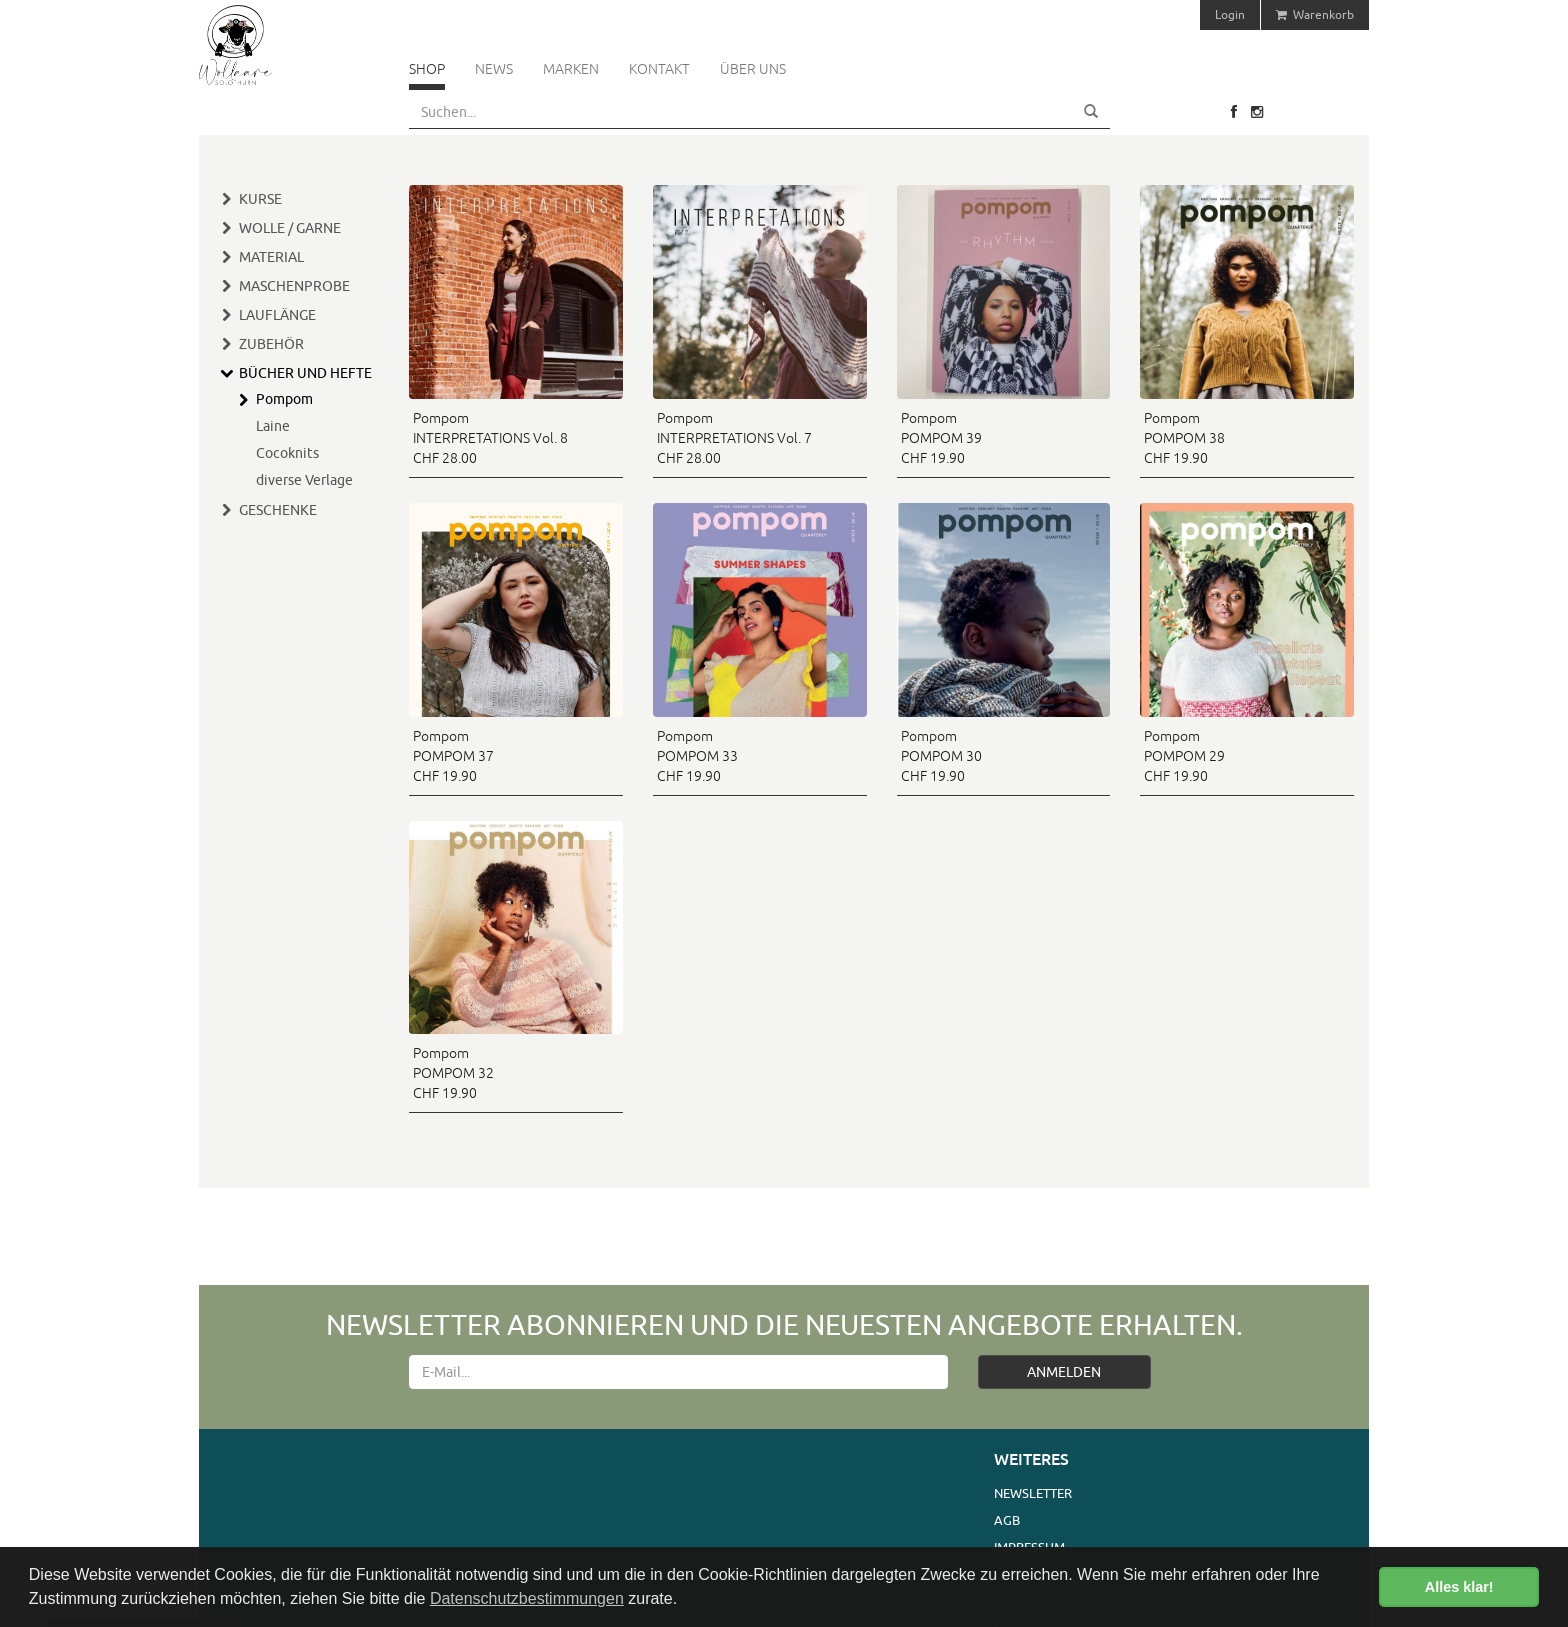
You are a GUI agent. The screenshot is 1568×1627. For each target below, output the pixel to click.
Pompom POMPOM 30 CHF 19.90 (941, 756)
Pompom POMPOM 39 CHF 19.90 (941, 438)
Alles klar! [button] (1459, 1587)
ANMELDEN (1064, 1372)
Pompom (284, 399)
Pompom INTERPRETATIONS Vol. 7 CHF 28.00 (734, 438)
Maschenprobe (294, 286)
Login (1230, 14)
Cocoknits (287, 453)
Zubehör (271, 344)
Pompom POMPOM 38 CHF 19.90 (1184, 438)
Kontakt (659, 69)
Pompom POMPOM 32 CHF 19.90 (453, 1073)
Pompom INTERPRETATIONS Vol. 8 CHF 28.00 (490, 438)
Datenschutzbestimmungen (527, 1598)
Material (271, 257)
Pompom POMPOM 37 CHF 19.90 (453, 756)
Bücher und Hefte (305, 373)
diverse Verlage (304, 480)
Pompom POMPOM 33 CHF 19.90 (697, 756)
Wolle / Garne (290, 228)
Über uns (753, 69)
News (494, 69)
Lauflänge (277, 315)
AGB (1007, 1520)
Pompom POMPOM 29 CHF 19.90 (1184, 756)
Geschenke (278, 510)
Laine (273, 426)
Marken (571, 69)
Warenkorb (1315, 14)
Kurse (260, 199)
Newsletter (1033, 1493)
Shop (427, 69)
